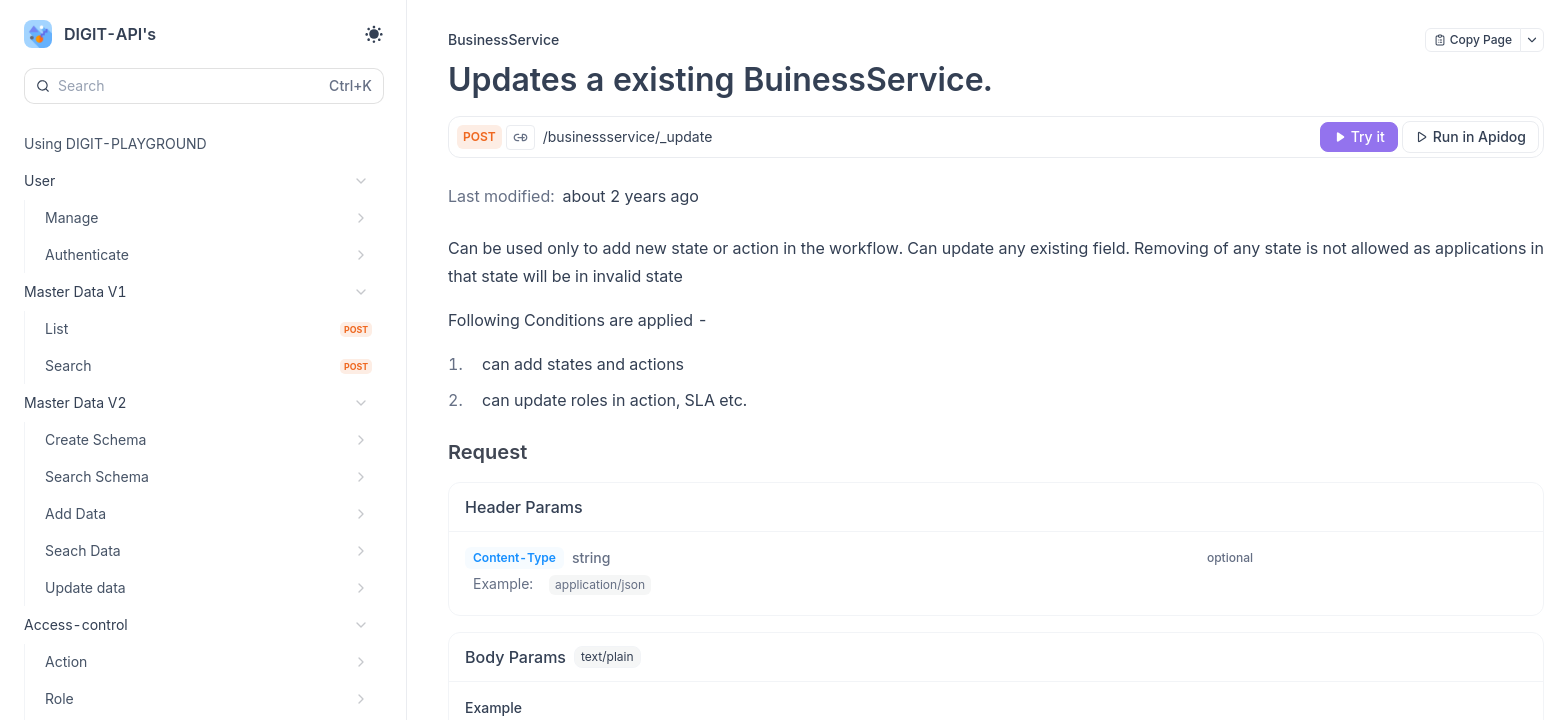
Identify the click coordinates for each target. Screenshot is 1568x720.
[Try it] (1359, 137)
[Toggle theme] (374, 34)
